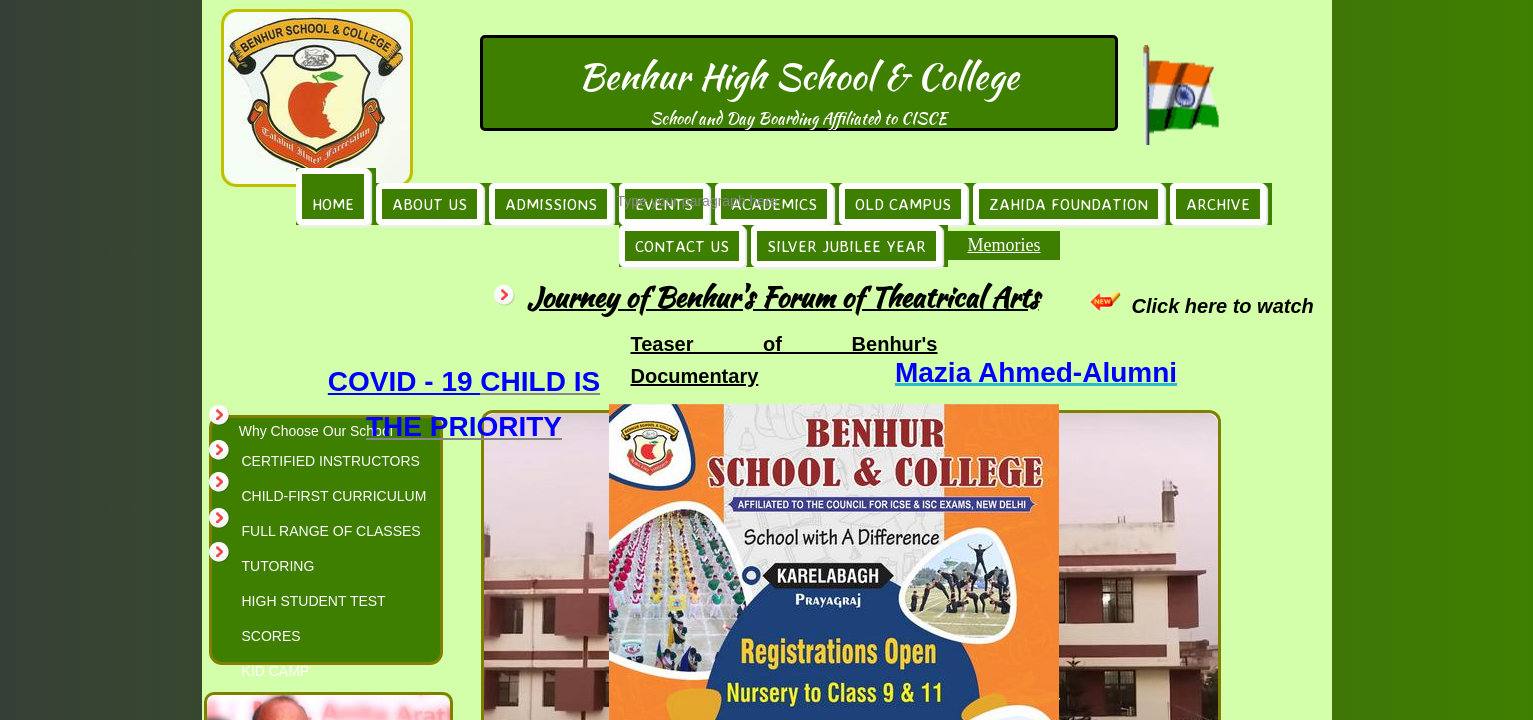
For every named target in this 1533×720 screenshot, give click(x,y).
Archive (1218, 204)
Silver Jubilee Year (846, 246)
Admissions (551, 204)
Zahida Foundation (1068, 204)
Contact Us (682, 246)
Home (333, 204)
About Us (429, 204)
